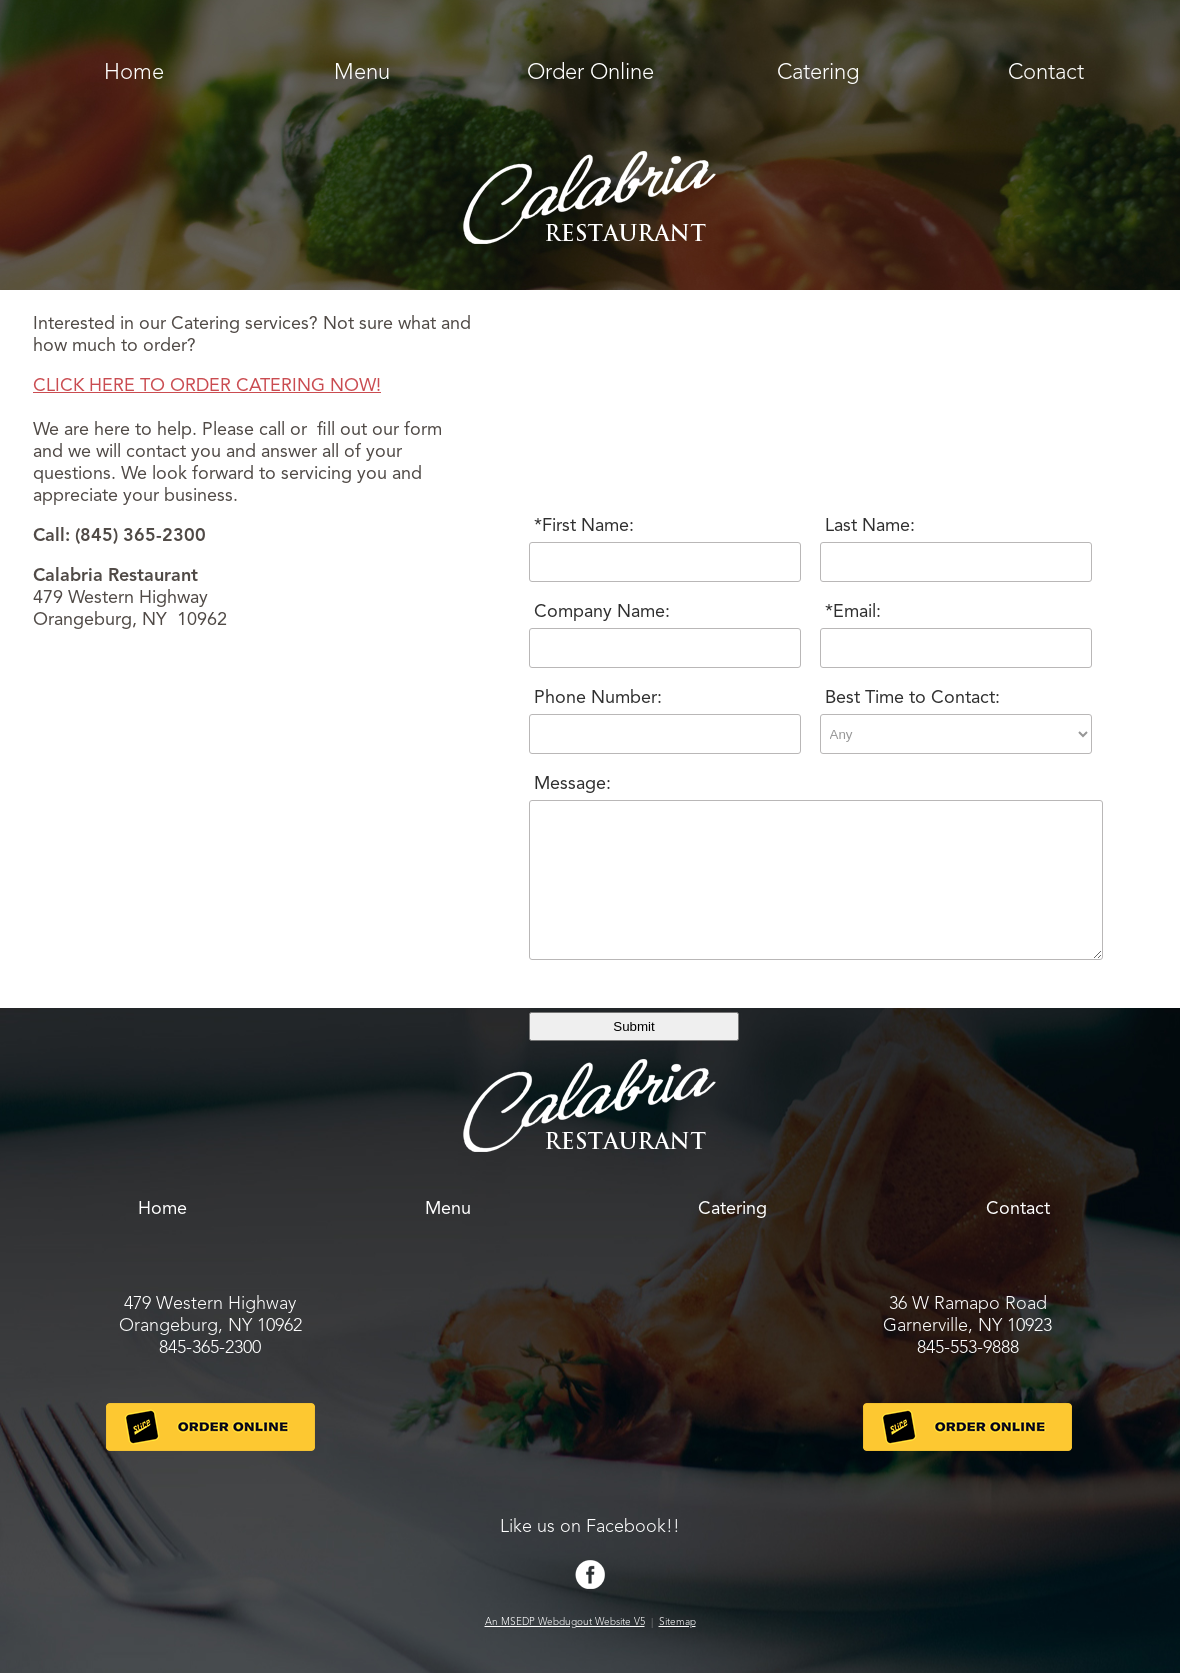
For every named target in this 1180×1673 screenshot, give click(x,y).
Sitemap (677, 1622)
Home (134, 73)
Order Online (590, 73)
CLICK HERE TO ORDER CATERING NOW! (207, 386)
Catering (818, 73)
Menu (362, 73)
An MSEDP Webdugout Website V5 (565, 1622)
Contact (1046, 73)
